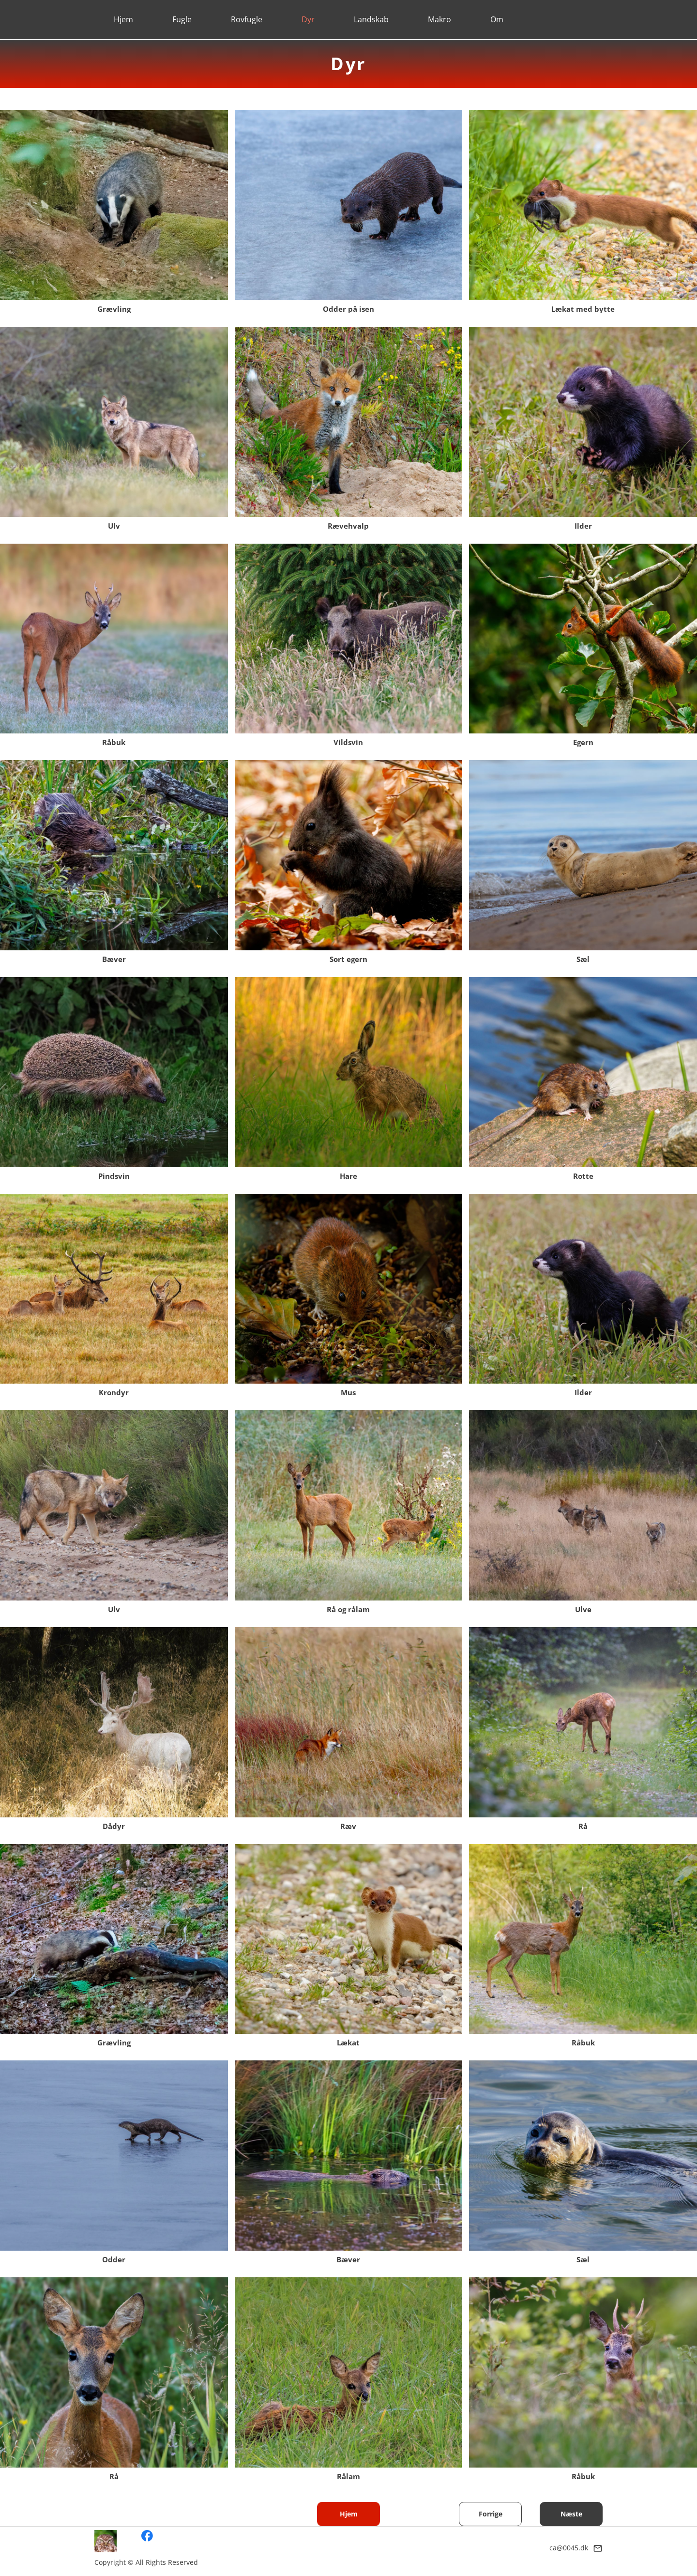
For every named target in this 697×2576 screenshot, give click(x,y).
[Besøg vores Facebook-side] (147, 2536)
